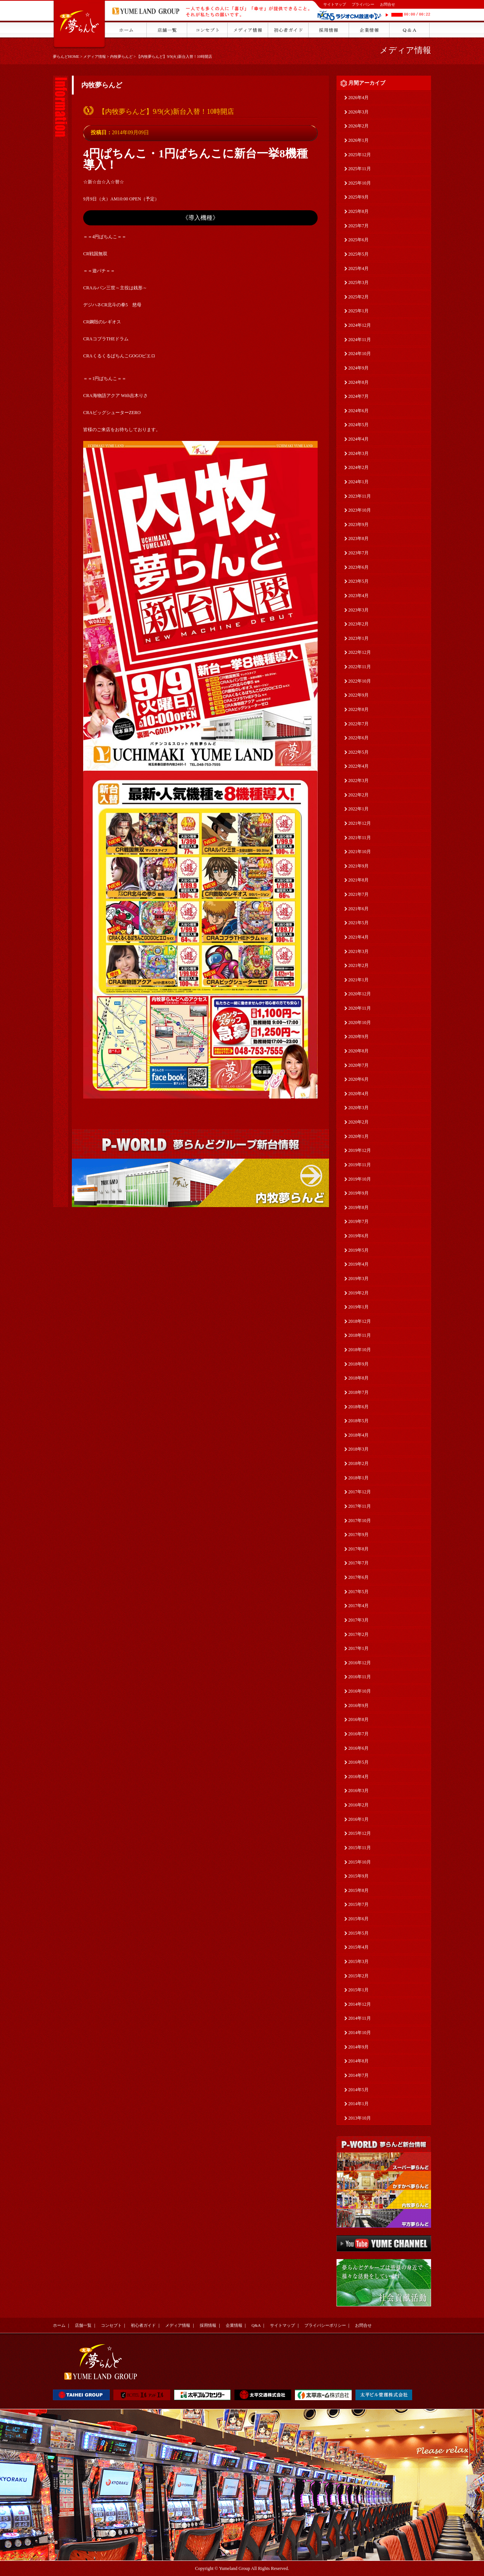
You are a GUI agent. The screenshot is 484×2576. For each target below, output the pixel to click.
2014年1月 (358, 2103)
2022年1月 (358, 809)
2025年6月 (358, 239)
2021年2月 (358, 965)
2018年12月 (359, 1321)
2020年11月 (359, 1008)
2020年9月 (358, 1036)
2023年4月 (358, 595)
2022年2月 (358, 795)
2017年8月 (358, 1549)
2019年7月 (358, 1221)
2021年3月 (358, 951)
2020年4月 (358, 1093)
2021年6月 (358, 908)
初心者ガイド (143, 2325)
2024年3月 (358, 453)
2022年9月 (358, 695)
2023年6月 (358, 567)
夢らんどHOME (66, 56)
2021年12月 (359, 823)
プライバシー (363, 4)
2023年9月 (358, 524)
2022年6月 (358, 737)
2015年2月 (358, 1976)
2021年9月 (358, 866)
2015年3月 (358, 1961)
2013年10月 (359, 2118)
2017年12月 (359, 1491)
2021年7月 (358, 894)
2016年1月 (358, 1819)
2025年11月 (359, 168)
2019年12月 (359, 1150)
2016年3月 (358, 1790)
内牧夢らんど (121, 56)
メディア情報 (94, 56)
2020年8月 (358, 1051)
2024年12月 (359, 325)
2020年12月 (359, 993)
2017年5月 (358, 1591)
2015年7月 (358, 1904)
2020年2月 (358, 1122)
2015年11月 (359, 1847)
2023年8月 (358, 538)
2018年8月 (358, 1378)
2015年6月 (358, 1918)
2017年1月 (358, 1648)
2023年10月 (359, 510)
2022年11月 (359, 666)
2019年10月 (359, 1179)
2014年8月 (358, 2061)
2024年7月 (358, 396)
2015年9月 (358, 1876)
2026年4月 (358, 97)
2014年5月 (358, 2089)
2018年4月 (358, 1435)
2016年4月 (358, 1776)
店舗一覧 (83, 2325)
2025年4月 (358, 268)
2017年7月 (358, 1563)
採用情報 (208, 2325)
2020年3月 (358, 1107)
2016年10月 (359, 1691)
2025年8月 (358, 211)
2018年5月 (358, 1420)
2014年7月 (358, 2075)
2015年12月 (359, 1833)
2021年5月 (358, 922)
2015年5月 (358, 1933)
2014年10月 (359, 2032)
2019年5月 (358, 1250)
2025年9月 (358, 197)
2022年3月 (358, 780)
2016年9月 (358, 1705)
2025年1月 (358, 310)
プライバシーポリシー (325, 2325)
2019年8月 (358, 1207)
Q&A (256, 2325)
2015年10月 (359, 1862)
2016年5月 (358, 1762)
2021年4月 (358, 937)
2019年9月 (358, 1193)
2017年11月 (359, 1506)
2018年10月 (359, 1349)
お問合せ (387, 4)
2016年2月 (358, 1805)
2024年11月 (359, 339)
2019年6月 (358, 1235)
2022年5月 (358, 752)
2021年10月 (359, 851)
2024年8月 (358, 382)
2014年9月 (358, 2047)
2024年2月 (358, 467)
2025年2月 (358, 296)
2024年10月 (359, 353)
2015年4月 (358, 1947)
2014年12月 (359, 2004)
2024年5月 (358, 424)
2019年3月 (358, 1278)
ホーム (59, 2325)
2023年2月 (358, 624)
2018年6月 (358, 1406)
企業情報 (234, 2325)
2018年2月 (358, 1463)
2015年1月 (358, 1990)
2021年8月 (358, 880)
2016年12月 (359, 1662)
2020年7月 (358, 1065)
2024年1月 (358, 481)
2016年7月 (358, 1733)
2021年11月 (359, 837)
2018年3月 (358, 1449)
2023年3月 (358, 610)
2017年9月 (358, 1534)
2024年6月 (358, 410)
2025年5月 (358, 254)
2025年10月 (359, 183)
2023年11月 (359, 496)
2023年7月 (358, 553)
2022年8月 (358, 709)
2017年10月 (359, 1520)
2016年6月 (358, 1748)
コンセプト (111, 2325)
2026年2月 (358, 126)
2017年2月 (358, 1634)
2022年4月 (358, 766)
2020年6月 (358, 1079)
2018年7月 (358, 1392)
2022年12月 (359, 652)
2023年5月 (358, 581)
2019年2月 (358, 1293)
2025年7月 (358, 225)
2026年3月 (358, 112)
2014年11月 (359, 2018)
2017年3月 (358, 1620)
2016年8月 (358, 1719)
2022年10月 (359, 681)
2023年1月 (358, 638)
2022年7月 (358, 723)
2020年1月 (358, 1136)
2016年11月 (359, 1676)
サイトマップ (334, 4)
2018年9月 (358, 1364)
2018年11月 (359, 1335)
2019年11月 (359, 1164)
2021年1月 (358, 979)
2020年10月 (359, 1022)
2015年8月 (358, 1890)
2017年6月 (358, 1577)
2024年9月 (358, 368)
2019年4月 (358, 1264)
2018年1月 (358, 1477)
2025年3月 (358, 282)
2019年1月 (358, 1307)
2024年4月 (358, 439)
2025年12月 (359, 154)
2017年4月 (358, 1605)
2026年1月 (358, 140)
